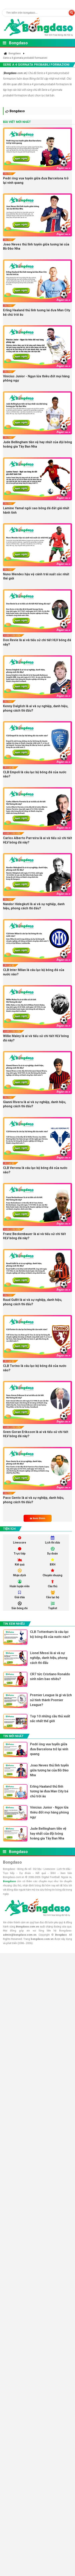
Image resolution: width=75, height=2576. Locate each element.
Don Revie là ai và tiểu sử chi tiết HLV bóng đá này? (37, 642)
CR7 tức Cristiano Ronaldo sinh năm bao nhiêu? (50, 1677)
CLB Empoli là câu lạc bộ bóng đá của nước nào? (34, 774)
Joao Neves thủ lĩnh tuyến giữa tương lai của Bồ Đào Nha (36, 246)
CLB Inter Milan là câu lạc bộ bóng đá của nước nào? (33, 972)
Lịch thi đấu (52, 1540)
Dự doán (52, 1551)
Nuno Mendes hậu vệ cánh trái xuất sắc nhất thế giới (36, 576)
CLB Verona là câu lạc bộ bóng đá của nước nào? (35, 1170)
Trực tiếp (19, 1551)
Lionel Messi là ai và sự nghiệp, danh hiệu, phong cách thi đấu (49, 1658)
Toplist (52, 1606)
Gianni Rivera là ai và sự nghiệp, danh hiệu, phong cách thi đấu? (34, 1104)
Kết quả (20, 1562)
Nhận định (19, 1573)
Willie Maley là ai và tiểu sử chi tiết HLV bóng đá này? (36, 1038)
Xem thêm (37, 1518)
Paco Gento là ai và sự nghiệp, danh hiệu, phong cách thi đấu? (33, 1500)
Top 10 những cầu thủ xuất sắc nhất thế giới (50, 1719)
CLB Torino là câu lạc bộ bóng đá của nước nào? (34, 1368)
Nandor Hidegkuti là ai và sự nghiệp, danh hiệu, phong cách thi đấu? (34, 906)
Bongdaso (18, 43)
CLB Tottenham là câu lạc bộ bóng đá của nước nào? (50, 1634)
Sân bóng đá (19, 1606)
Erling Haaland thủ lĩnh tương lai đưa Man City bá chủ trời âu (36, 312)
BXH (52, 1562)
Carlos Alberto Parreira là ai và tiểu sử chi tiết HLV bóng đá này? (37, 840)
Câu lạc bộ (9, 768)
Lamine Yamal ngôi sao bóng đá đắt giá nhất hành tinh (36, 510)
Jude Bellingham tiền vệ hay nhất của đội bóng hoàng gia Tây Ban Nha (37, 444)
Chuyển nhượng (52, 1573)
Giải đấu (19, 1595)
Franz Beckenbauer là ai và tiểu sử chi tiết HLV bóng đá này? (34, 1236)
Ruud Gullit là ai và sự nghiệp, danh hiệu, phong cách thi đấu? (32, 1302)
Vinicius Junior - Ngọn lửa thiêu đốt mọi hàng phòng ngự (36, 378)
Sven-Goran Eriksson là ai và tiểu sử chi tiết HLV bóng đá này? (35, 1434)
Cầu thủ (8, 174)
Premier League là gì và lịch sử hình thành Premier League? (51, 1701)
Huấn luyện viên (12, 636)
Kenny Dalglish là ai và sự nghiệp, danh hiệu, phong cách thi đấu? (35, 708)
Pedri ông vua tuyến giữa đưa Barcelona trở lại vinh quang (35, 180)
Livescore (19, 1540)
